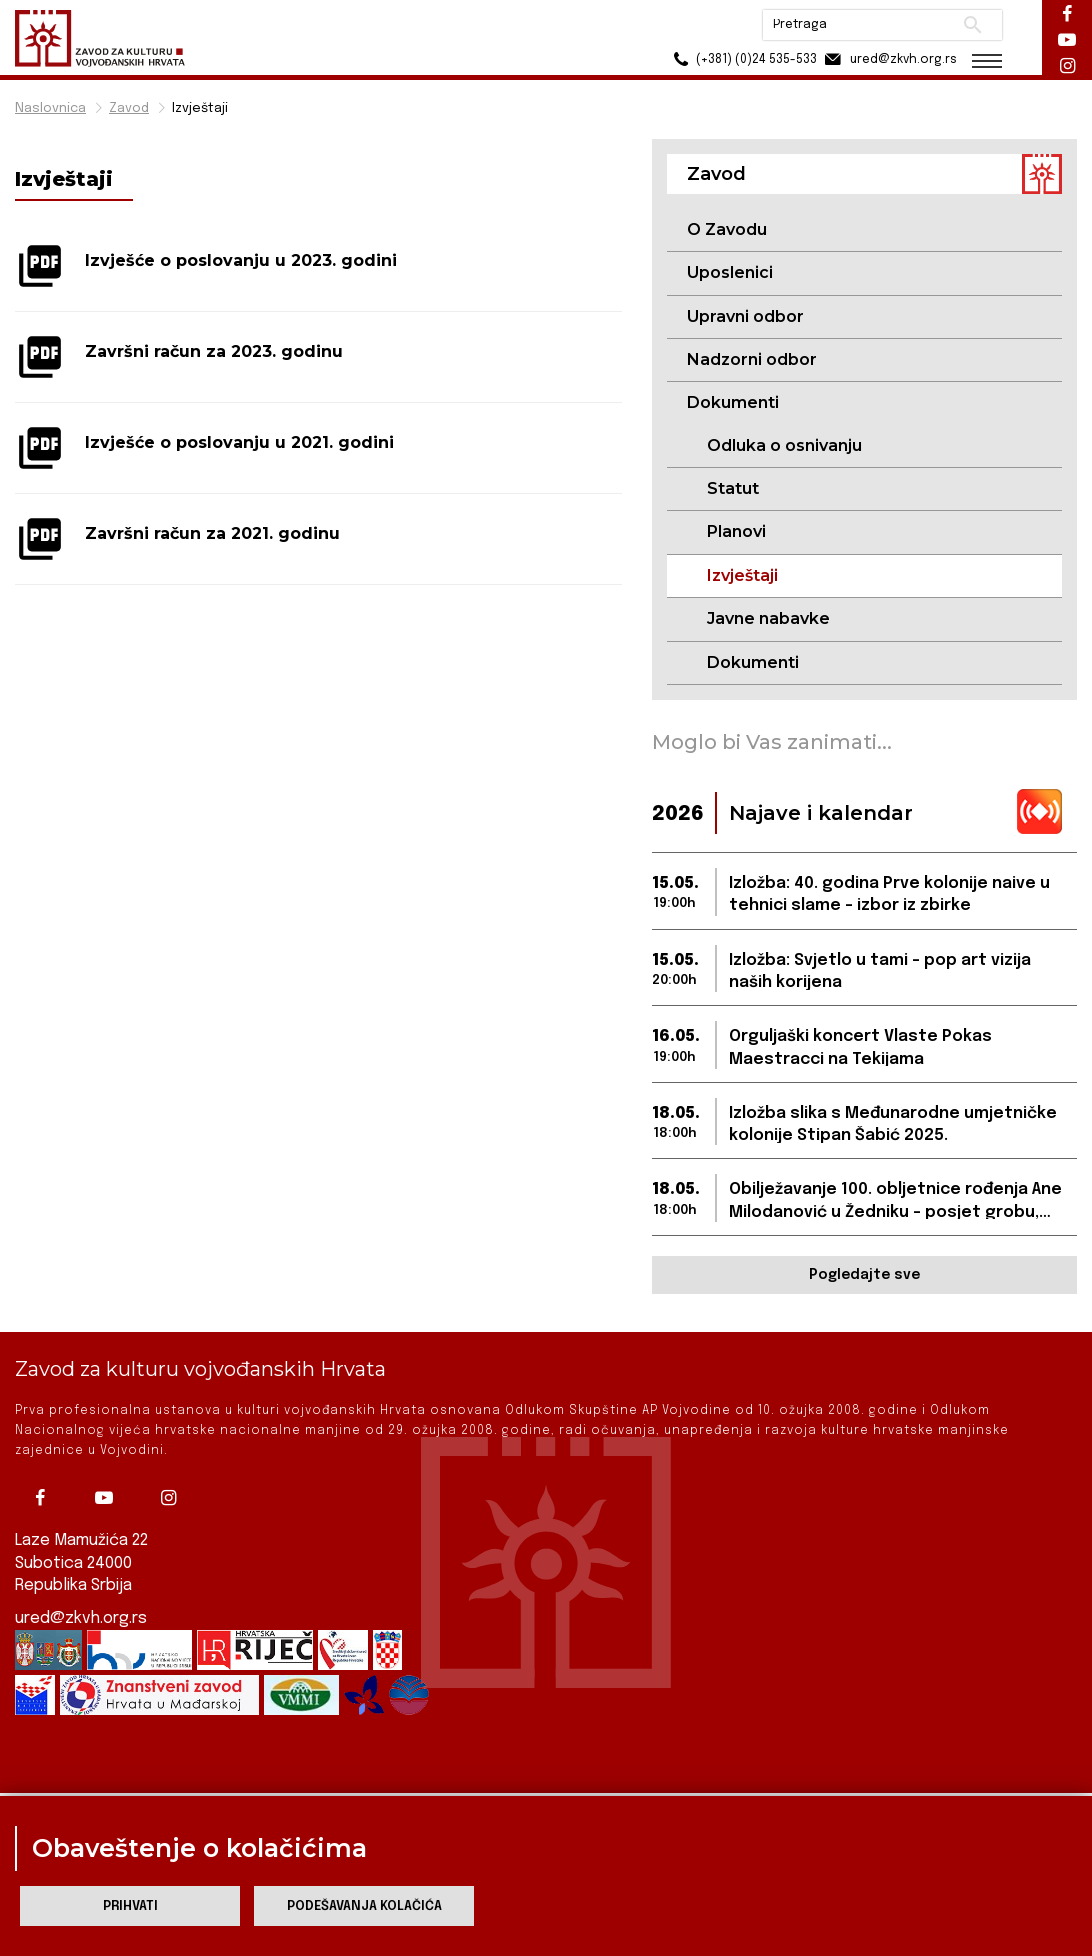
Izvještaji (200, 108)
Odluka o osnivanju (784, 445)
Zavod (129, 108)
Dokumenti (753, 662)
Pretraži (972, 25)
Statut (733, 488)
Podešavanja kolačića (364, 1906)
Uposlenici (730, 272)
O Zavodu (727, 229)
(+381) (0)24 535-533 (742, 59)
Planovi (736, 531)
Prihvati (130, 1906)
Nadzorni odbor (752, 359)
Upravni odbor (745, 316)
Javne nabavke (768, 618)
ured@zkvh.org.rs (81, 1599)
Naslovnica (50, 108)
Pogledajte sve (864, 1275)
